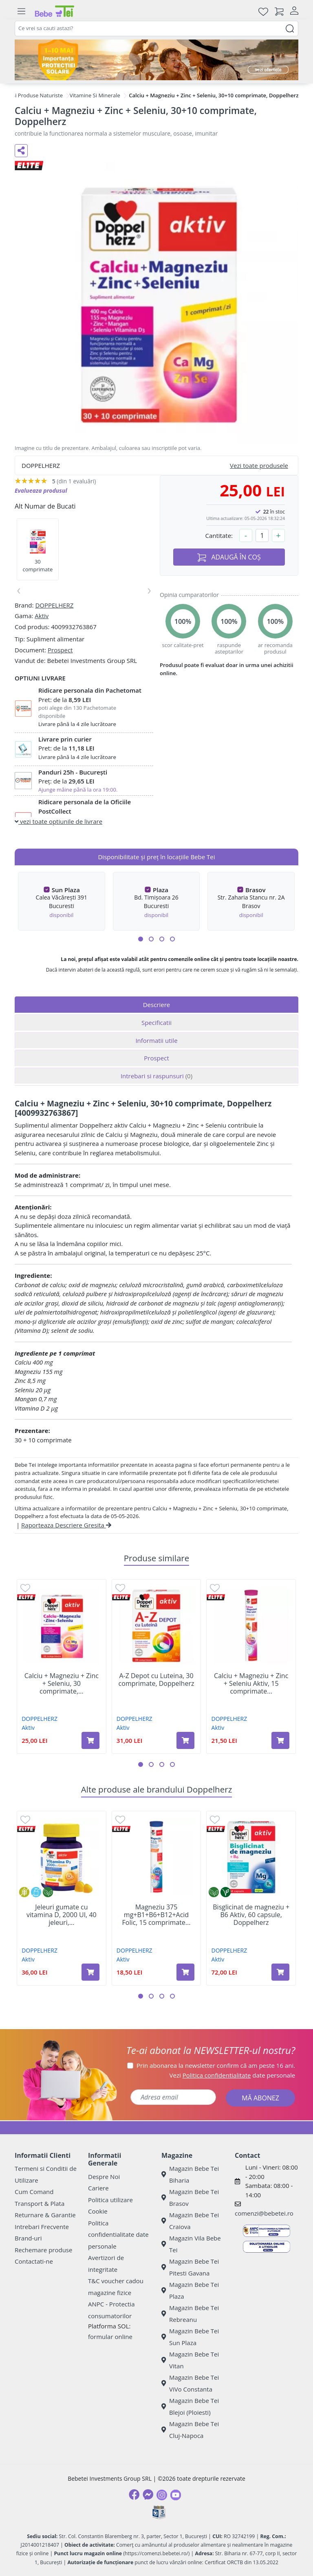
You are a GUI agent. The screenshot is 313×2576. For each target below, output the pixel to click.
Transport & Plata (39, 2203)
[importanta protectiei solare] (156, 59)
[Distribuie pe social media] (21, 150)
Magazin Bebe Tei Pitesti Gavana (190, 2267)
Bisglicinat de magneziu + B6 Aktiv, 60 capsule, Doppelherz (251, 1915)
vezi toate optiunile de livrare (58, 821)
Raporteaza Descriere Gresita (66, 1525)
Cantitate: (219, 535)
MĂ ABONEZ (260, 2097)
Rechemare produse (43, 2250)
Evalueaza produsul (41, 490)
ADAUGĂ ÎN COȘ (229, 557)
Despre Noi (104, 2176)
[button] (140, 939)
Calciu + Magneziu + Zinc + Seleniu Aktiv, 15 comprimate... (251, 1684)
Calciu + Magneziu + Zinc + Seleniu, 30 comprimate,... (61, 1684)
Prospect (60, 650)
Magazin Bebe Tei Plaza (190, 2290)
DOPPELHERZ (54, 605)
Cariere (98, 2188)
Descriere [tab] (156, 1005)
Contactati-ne (34, 2261)
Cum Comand (34, 2192)
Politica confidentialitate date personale (118, 2234)
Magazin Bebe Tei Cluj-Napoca (190, 2430)
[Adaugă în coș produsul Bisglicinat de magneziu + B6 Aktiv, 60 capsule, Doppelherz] (280, 1972)
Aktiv (41, 616)
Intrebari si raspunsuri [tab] (156, 1076)
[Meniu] (21, 11)
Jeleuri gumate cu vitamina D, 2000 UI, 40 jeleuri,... (61, 1915)
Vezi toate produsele (259, 465)
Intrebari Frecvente (42, 2227)
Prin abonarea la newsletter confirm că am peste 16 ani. (216, 2065)
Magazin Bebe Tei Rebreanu (190, 2314)
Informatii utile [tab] (156, 1040)
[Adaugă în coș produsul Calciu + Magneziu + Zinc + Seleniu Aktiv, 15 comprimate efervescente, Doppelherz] (280, 1740)
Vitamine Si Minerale (95, 95)
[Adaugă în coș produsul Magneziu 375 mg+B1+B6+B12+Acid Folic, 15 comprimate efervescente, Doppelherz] (185, 1972)
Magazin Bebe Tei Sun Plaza (190, 2337)
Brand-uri (28, 2238)
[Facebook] (134, 2494)
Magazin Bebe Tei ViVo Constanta (190, 2383)
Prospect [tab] (156, 1058)
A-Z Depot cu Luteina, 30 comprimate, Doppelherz (156, 1679)
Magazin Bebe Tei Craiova (190, 2221)
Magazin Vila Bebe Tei (191, 2244)
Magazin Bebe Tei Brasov (190, 2197)
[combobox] (156, 28)
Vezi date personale (232, 2075)
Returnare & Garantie (45, 2215)
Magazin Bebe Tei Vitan (190, 2360)
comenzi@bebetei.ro (264, 2213)
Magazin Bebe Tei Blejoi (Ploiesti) (190, 2406)
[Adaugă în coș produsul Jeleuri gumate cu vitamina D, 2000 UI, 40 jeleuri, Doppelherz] (90, 1972)
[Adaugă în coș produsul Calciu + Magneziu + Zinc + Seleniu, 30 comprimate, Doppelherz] (90, 1740)
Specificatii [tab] (156, 1022)
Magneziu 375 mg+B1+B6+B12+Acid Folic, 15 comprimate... (156, 1915)
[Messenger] (148, 2494)
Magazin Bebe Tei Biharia (190, 2174)
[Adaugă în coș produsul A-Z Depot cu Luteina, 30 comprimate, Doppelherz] (185, 1740)
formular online (110, 2336)
